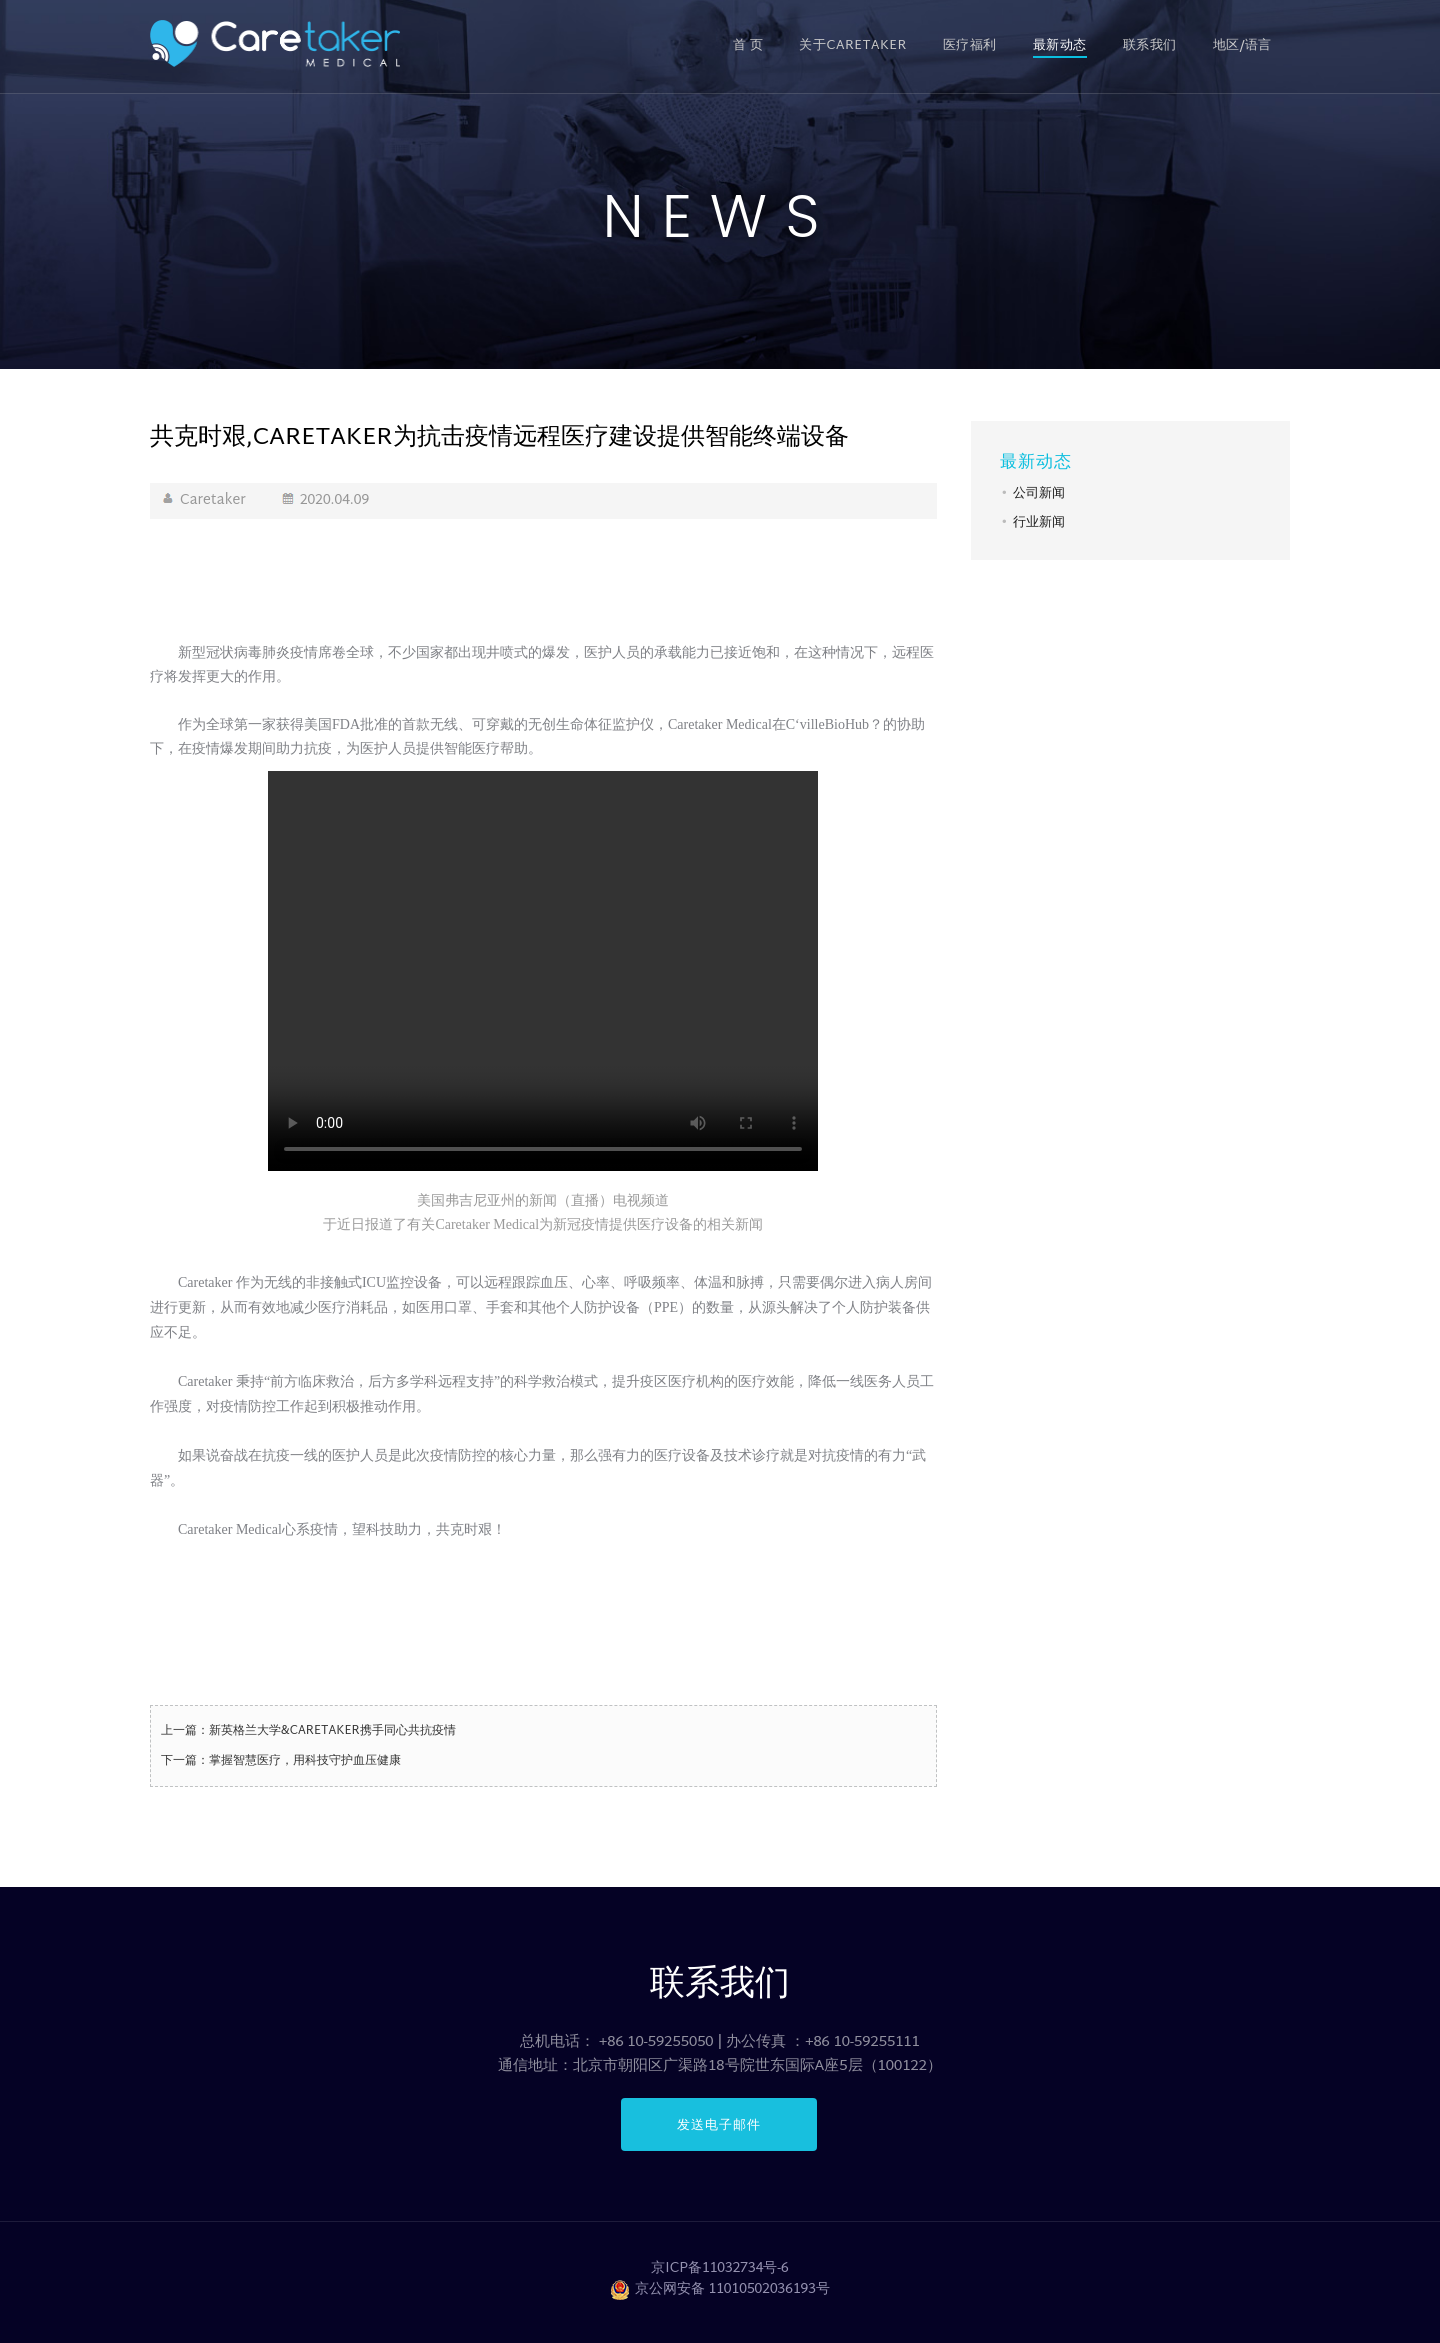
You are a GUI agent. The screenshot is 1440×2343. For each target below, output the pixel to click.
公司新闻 (1039, 494)
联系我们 (1150, 46)
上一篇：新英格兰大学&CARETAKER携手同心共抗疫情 (308, 1731)
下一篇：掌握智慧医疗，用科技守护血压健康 (281, 1761)
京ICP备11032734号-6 (720, 2269)
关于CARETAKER (852, 46)
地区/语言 (1242, 46)
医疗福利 (970, 46)
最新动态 (1060, 46)
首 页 (748, 46)
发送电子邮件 (719, 2124)
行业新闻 (1039, 523)
